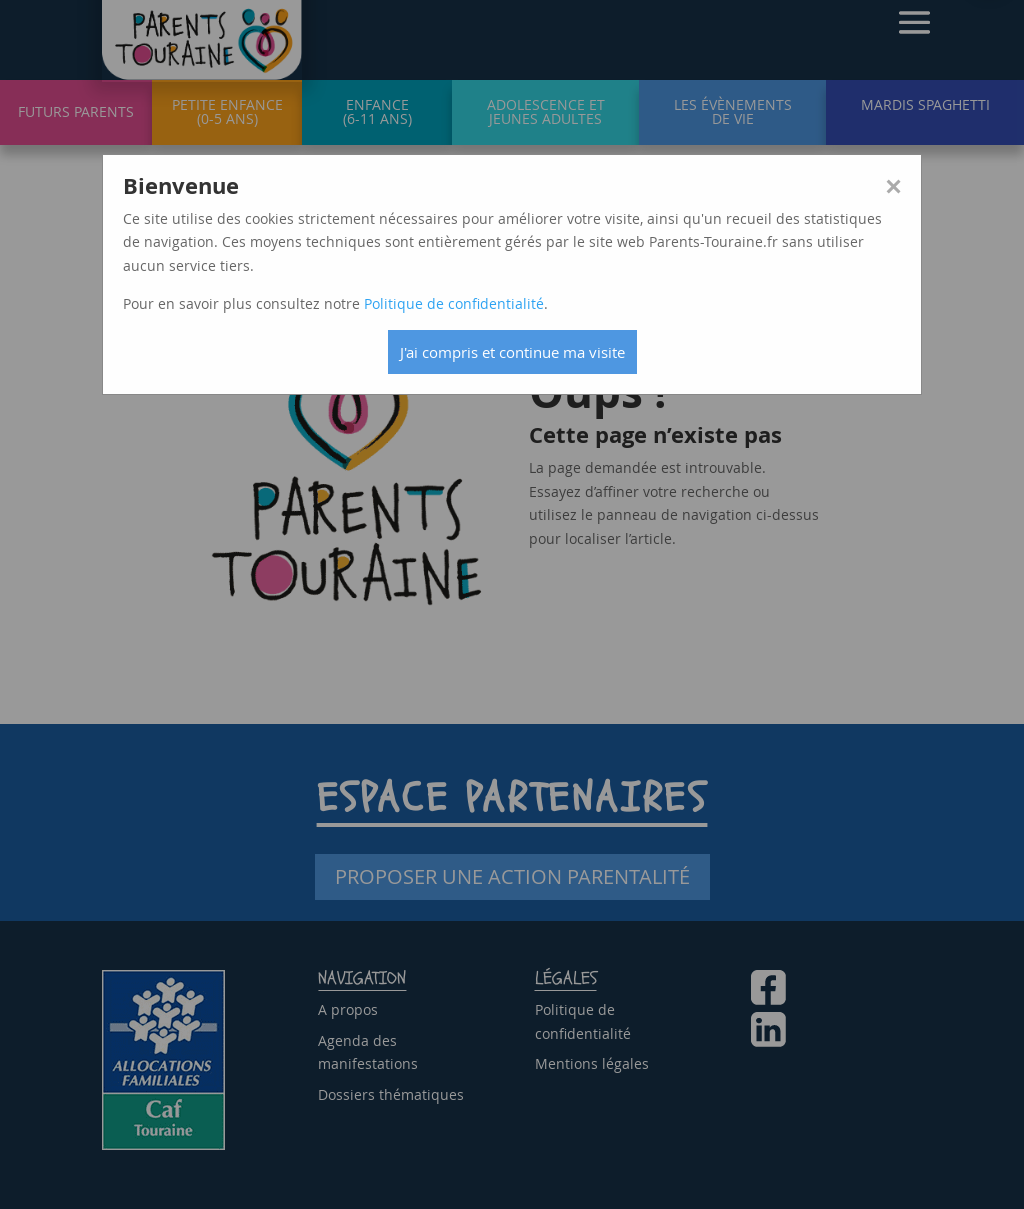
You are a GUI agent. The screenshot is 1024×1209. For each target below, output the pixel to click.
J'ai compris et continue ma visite (512, 352)
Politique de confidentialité (454, 303)
